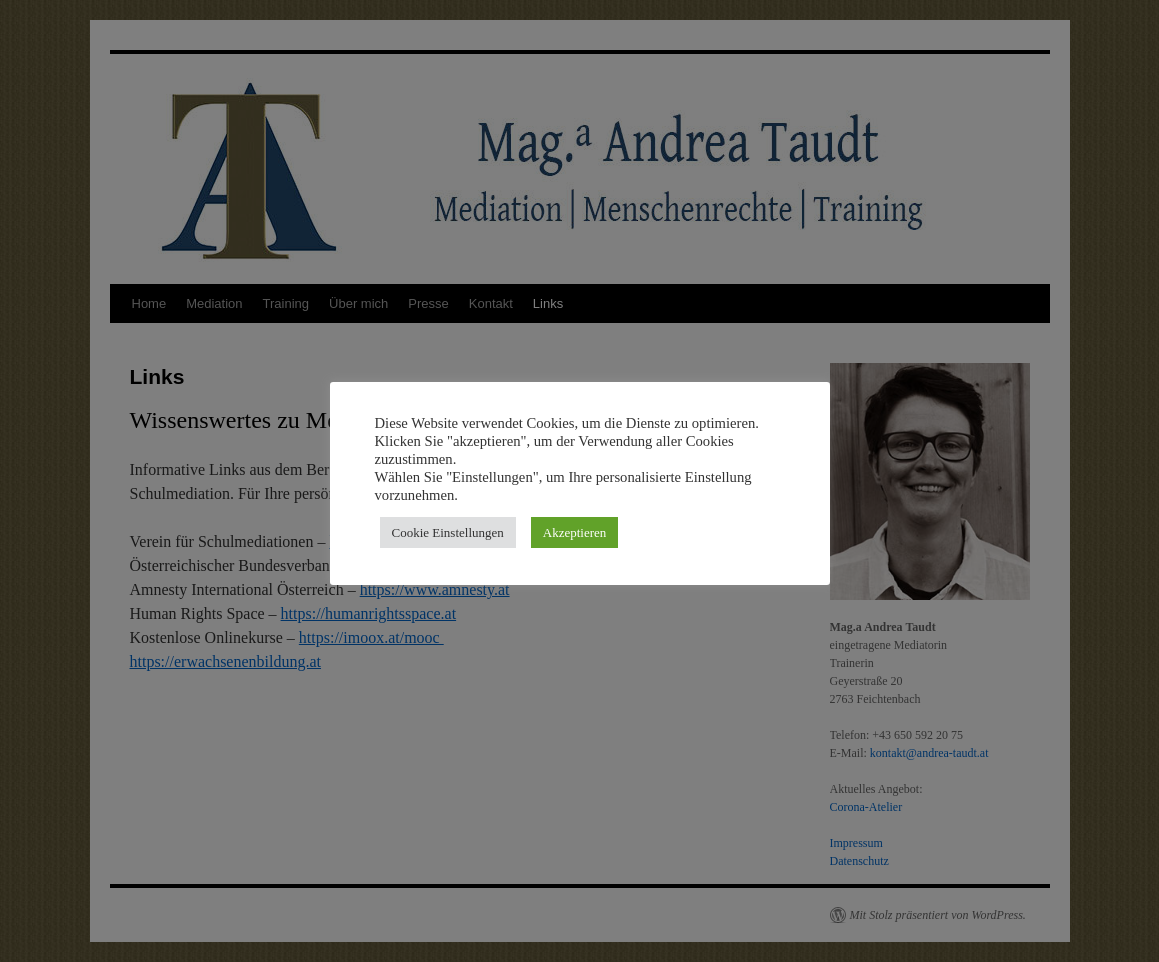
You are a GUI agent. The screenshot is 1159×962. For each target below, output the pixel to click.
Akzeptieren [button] (575, 532)
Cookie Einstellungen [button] (448, 532)
